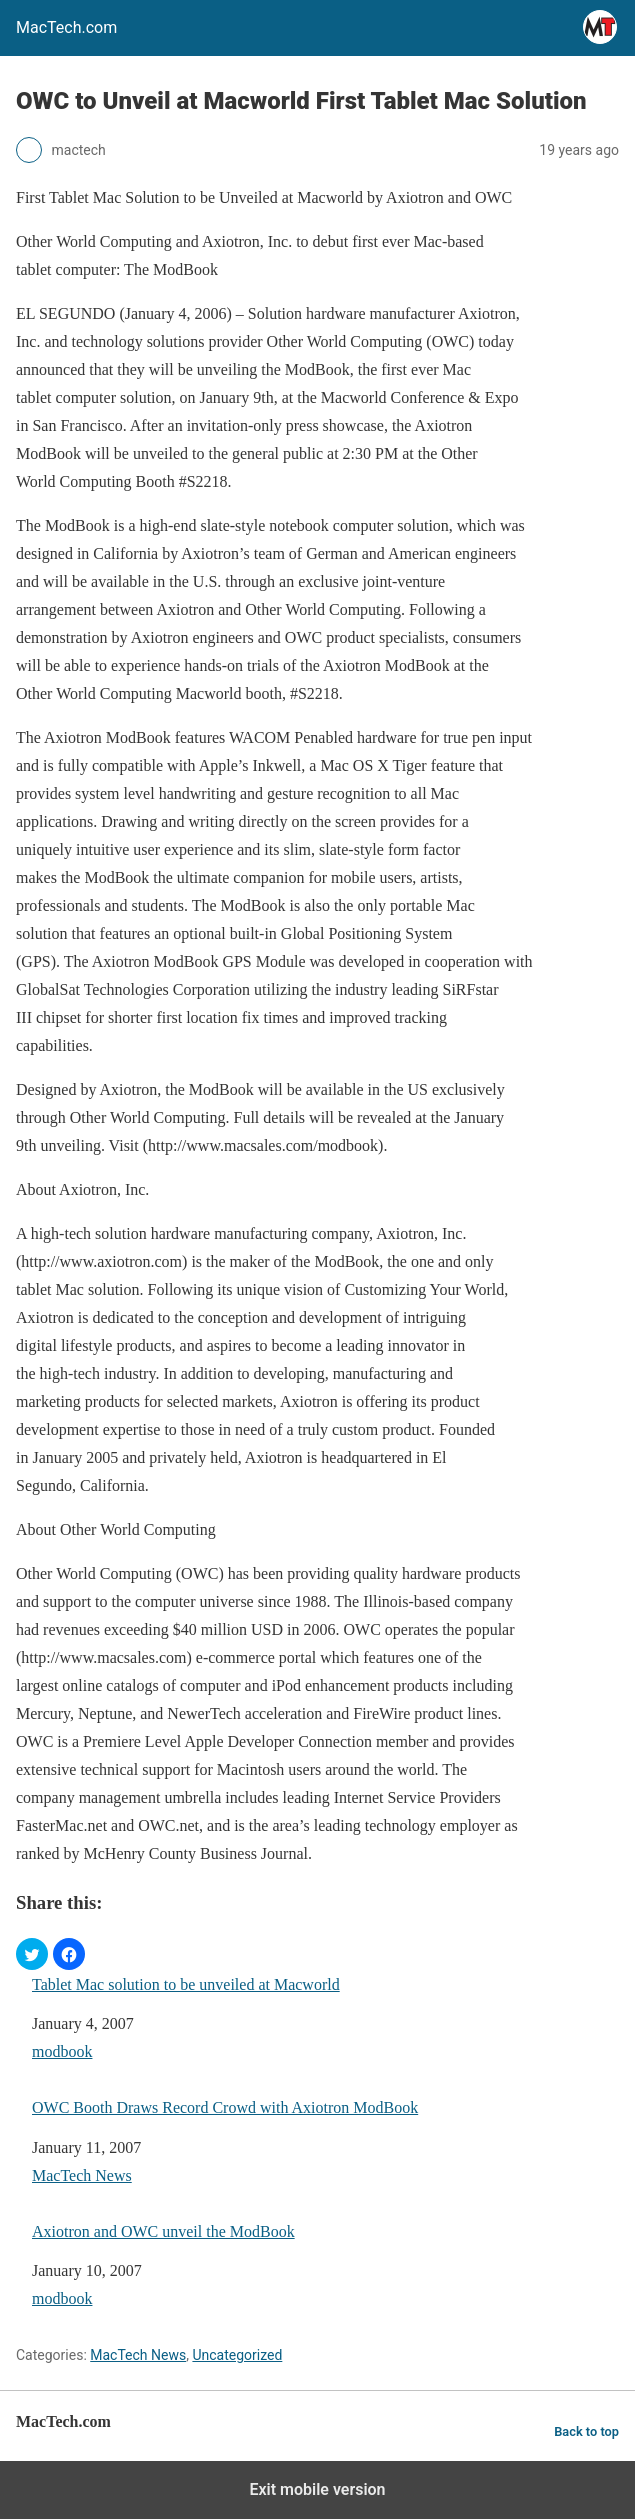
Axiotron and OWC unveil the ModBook (163, 2231)
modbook (62, 2051)
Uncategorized (237, 2355)
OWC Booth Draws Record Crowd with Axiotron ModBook (225, 2107)
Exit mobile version (317, 2489)
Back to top (586, 2431)
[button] (32, 1954)
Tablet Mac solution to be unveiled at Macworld (186, 1984)
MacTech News (82, 2175)
